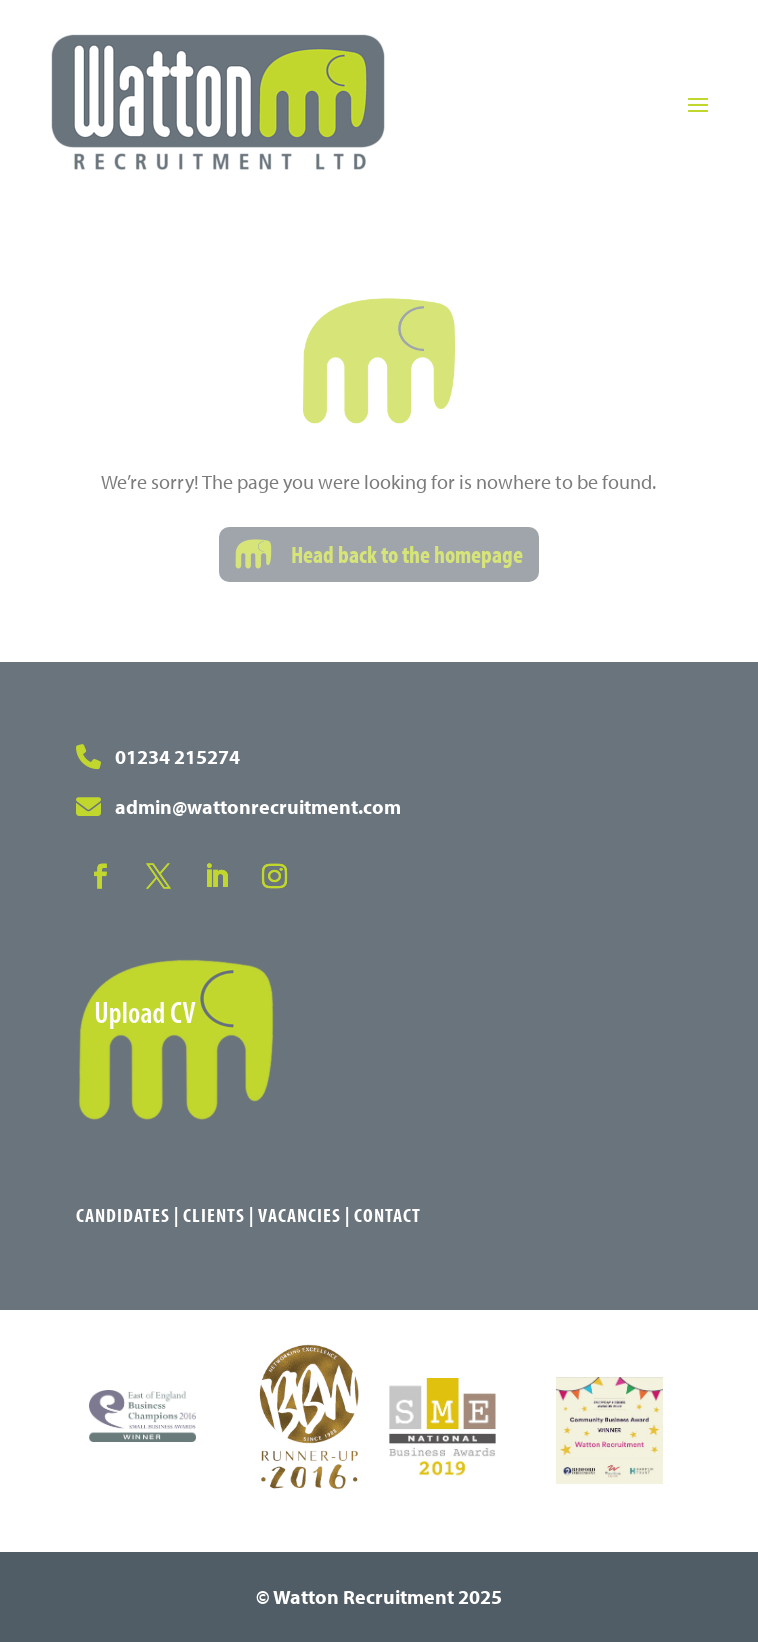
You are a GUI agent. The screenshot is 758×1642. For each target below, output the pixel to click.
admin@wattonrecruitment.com (258, 806)
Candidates (123, 1214)
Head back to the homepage (407, 554)
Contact (387, 1214)
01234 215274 (177, 756)
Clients (214, 1214)
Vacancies (299, 1214)
